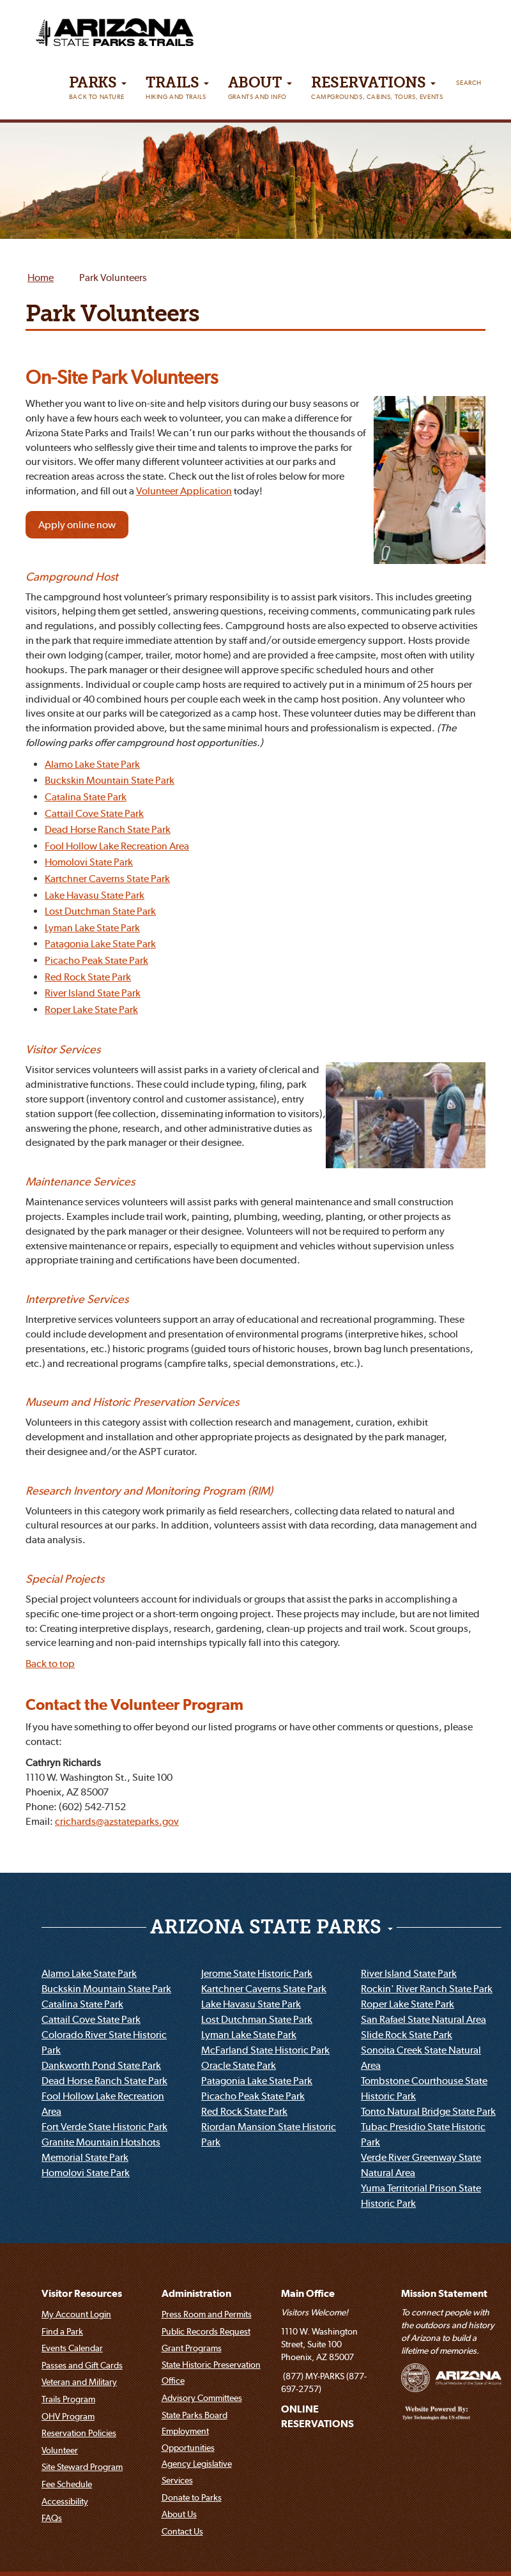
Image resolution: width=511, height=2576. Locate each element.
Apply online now (77, 525)
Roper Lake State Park (91, 1010)
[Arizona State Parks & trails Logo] (89, 28)
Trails (177, 90)
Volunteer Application (184, 492)
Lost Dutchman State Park (100, 912)
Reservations (377, 90)
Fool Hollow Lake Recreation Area (117, 846)
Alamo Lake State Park (92, 764)
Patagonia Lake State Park (100, 944)
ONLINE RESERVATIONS (317, 2417)
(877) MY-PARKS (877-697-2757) (324, 2383)
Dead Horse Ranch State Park (108, 830)
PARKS (97, 90)
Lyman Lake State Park (92, 928)
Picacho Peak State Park (96, 961)
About (260, 90)
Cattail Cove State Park (94, 813)
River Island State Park (93, 994)
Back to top (50, 1664)
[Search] (468, 80)
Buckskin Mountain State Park (109, 781)
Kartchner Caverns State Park (107, 879)
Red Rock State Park (88, 977)
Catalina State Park (85, 798)
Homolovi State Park (89, 863)
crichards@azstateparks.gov (117, 1821)
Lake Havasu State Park (94, 895)
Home (40, 278)
